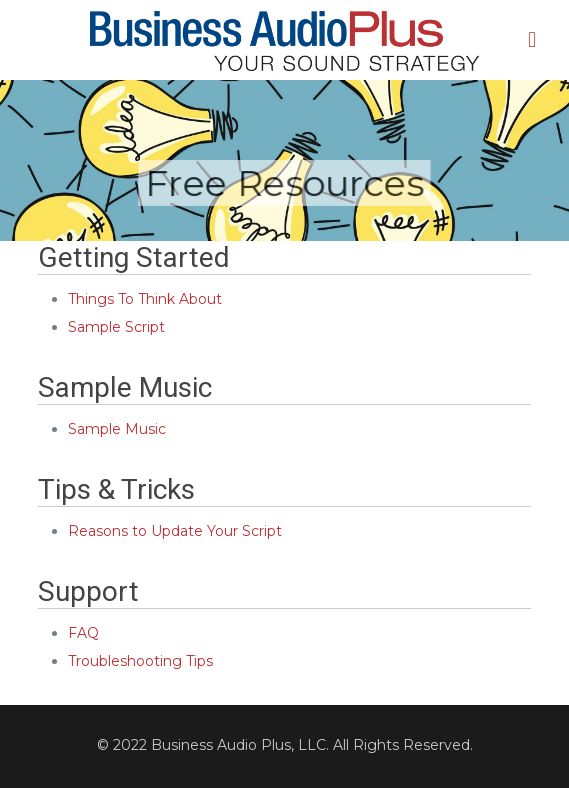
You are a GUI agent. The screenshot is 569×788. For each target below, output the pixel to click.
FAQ (83, 633)
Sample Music (117, 429)
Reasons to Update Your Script (175, 531)
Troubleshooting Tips (140, 661)
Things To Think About (145, 299)
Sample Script (116, 327)
